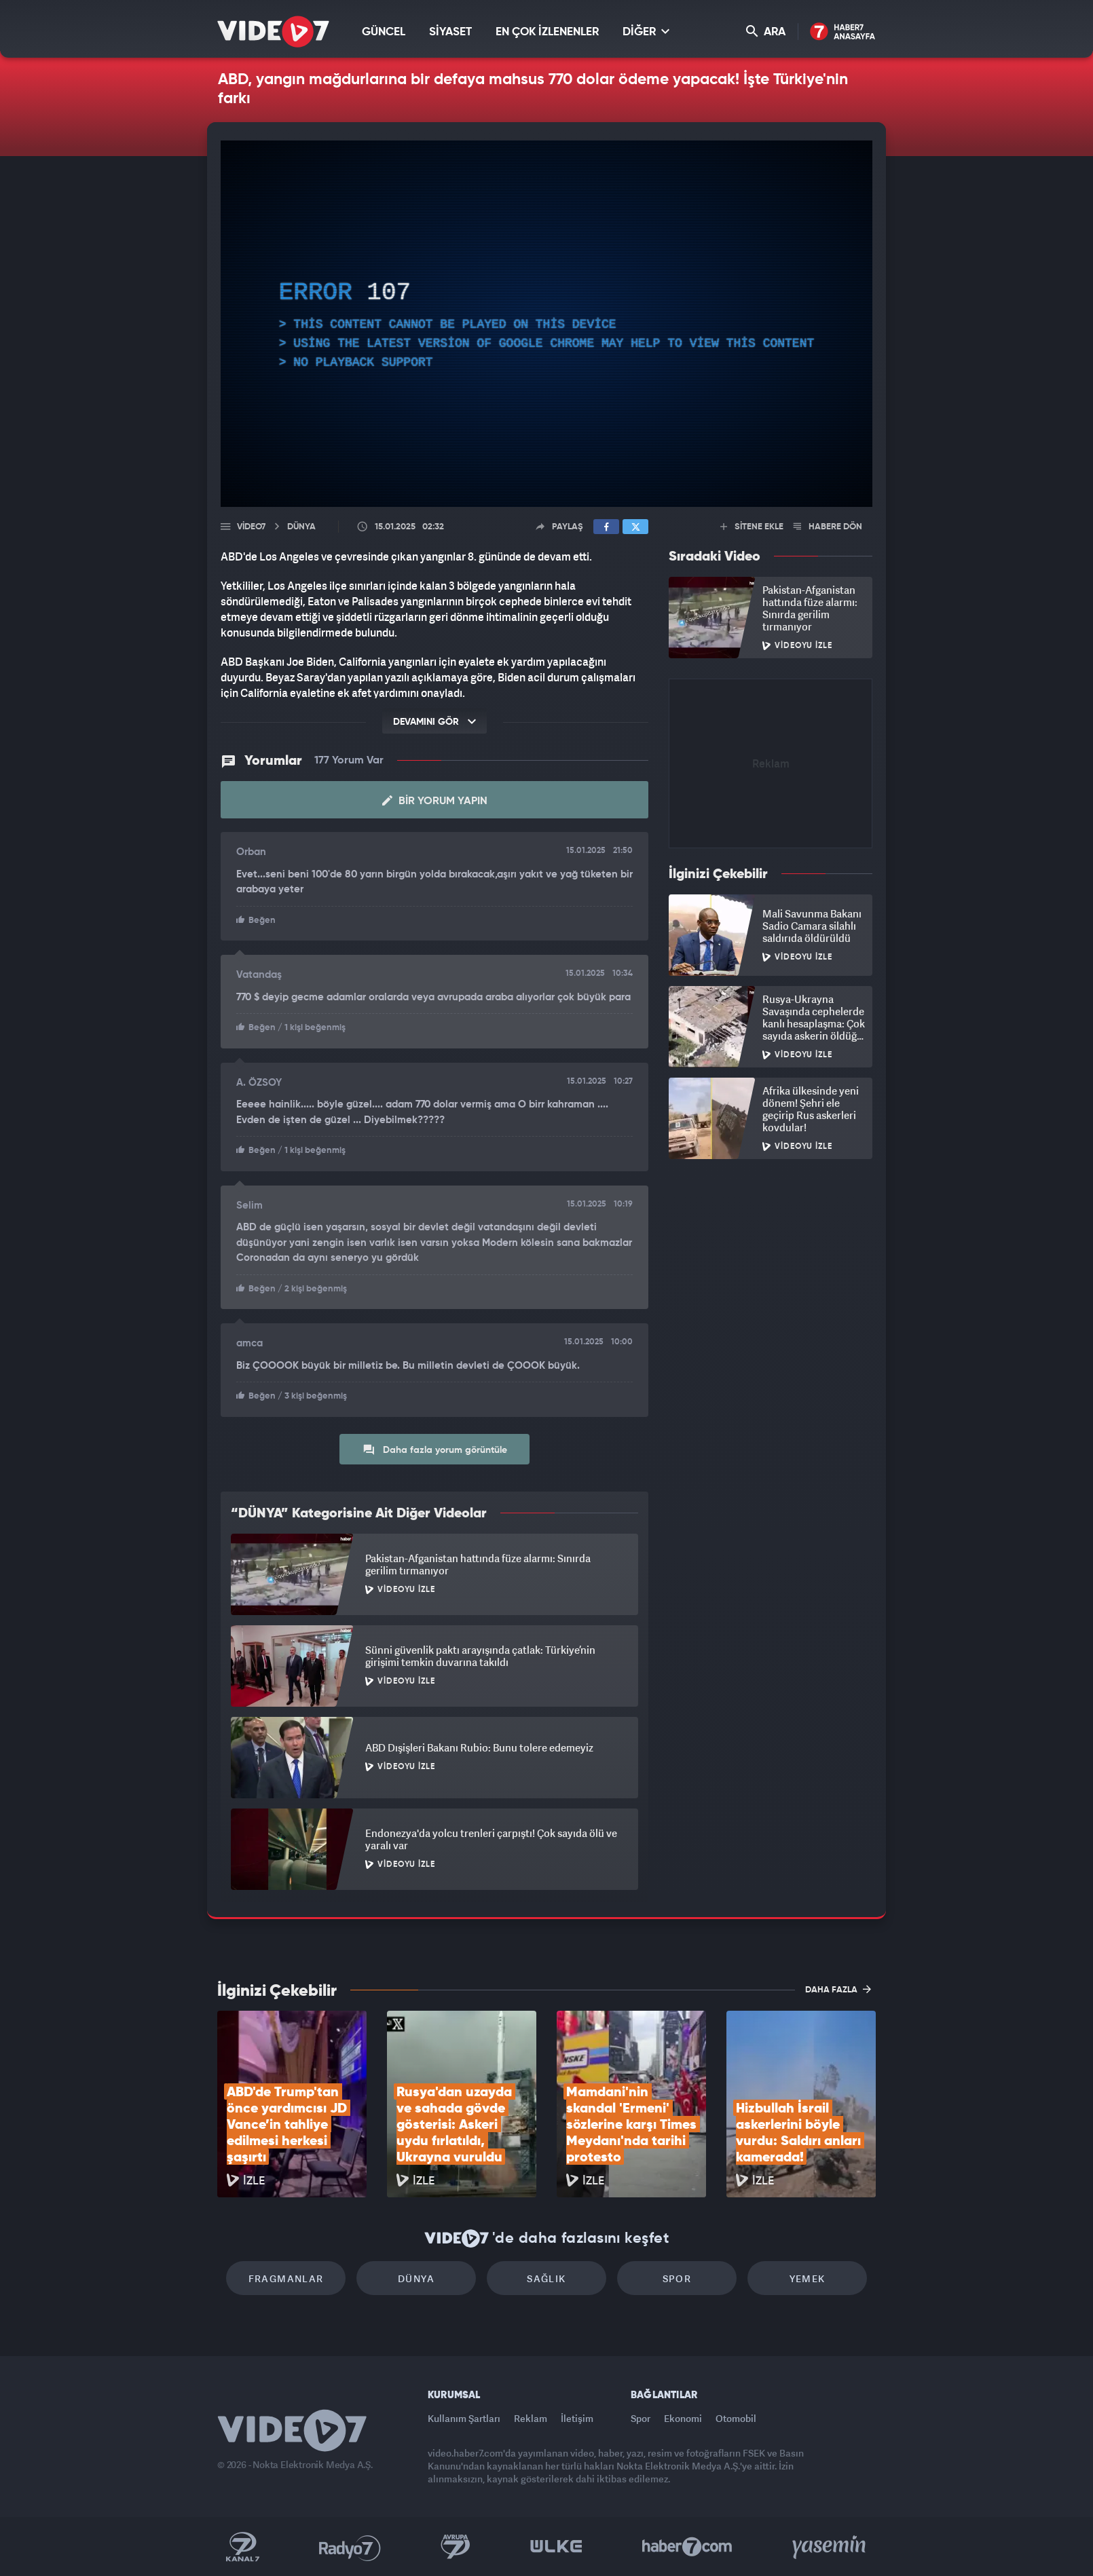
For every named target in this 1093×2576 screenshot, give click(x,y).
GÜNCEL (383, 32)
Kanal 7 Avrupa (455, 2547)
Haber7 (687, 2547)
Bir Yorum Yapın (434, 801)
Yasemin (830, 2547)
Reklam (530, 2418)
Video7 (251, 527)
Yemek (808, 2278)
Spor (677, 2278)
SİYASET (450, 32)
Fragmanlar (286, 2278)
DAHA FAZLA (838, 1989)
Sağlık (546, 2278)
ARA (765, 31)
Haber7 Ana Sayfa (843, 32)
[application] (546, 323)
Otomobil (736, 2418)
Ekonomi (683, 2418)
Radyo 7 (350, 2547)
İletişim (577, 2418)
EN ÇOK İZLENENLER (547, 32)
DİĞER (646, 31)
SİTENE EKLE (751, 527)
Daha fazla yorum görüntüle (435, 1449)
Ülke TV (556, 2547)
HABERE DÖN (828, 527)
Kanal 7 (242, 2547)
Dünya (416, 2278)
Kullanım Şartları (464, 2418)
